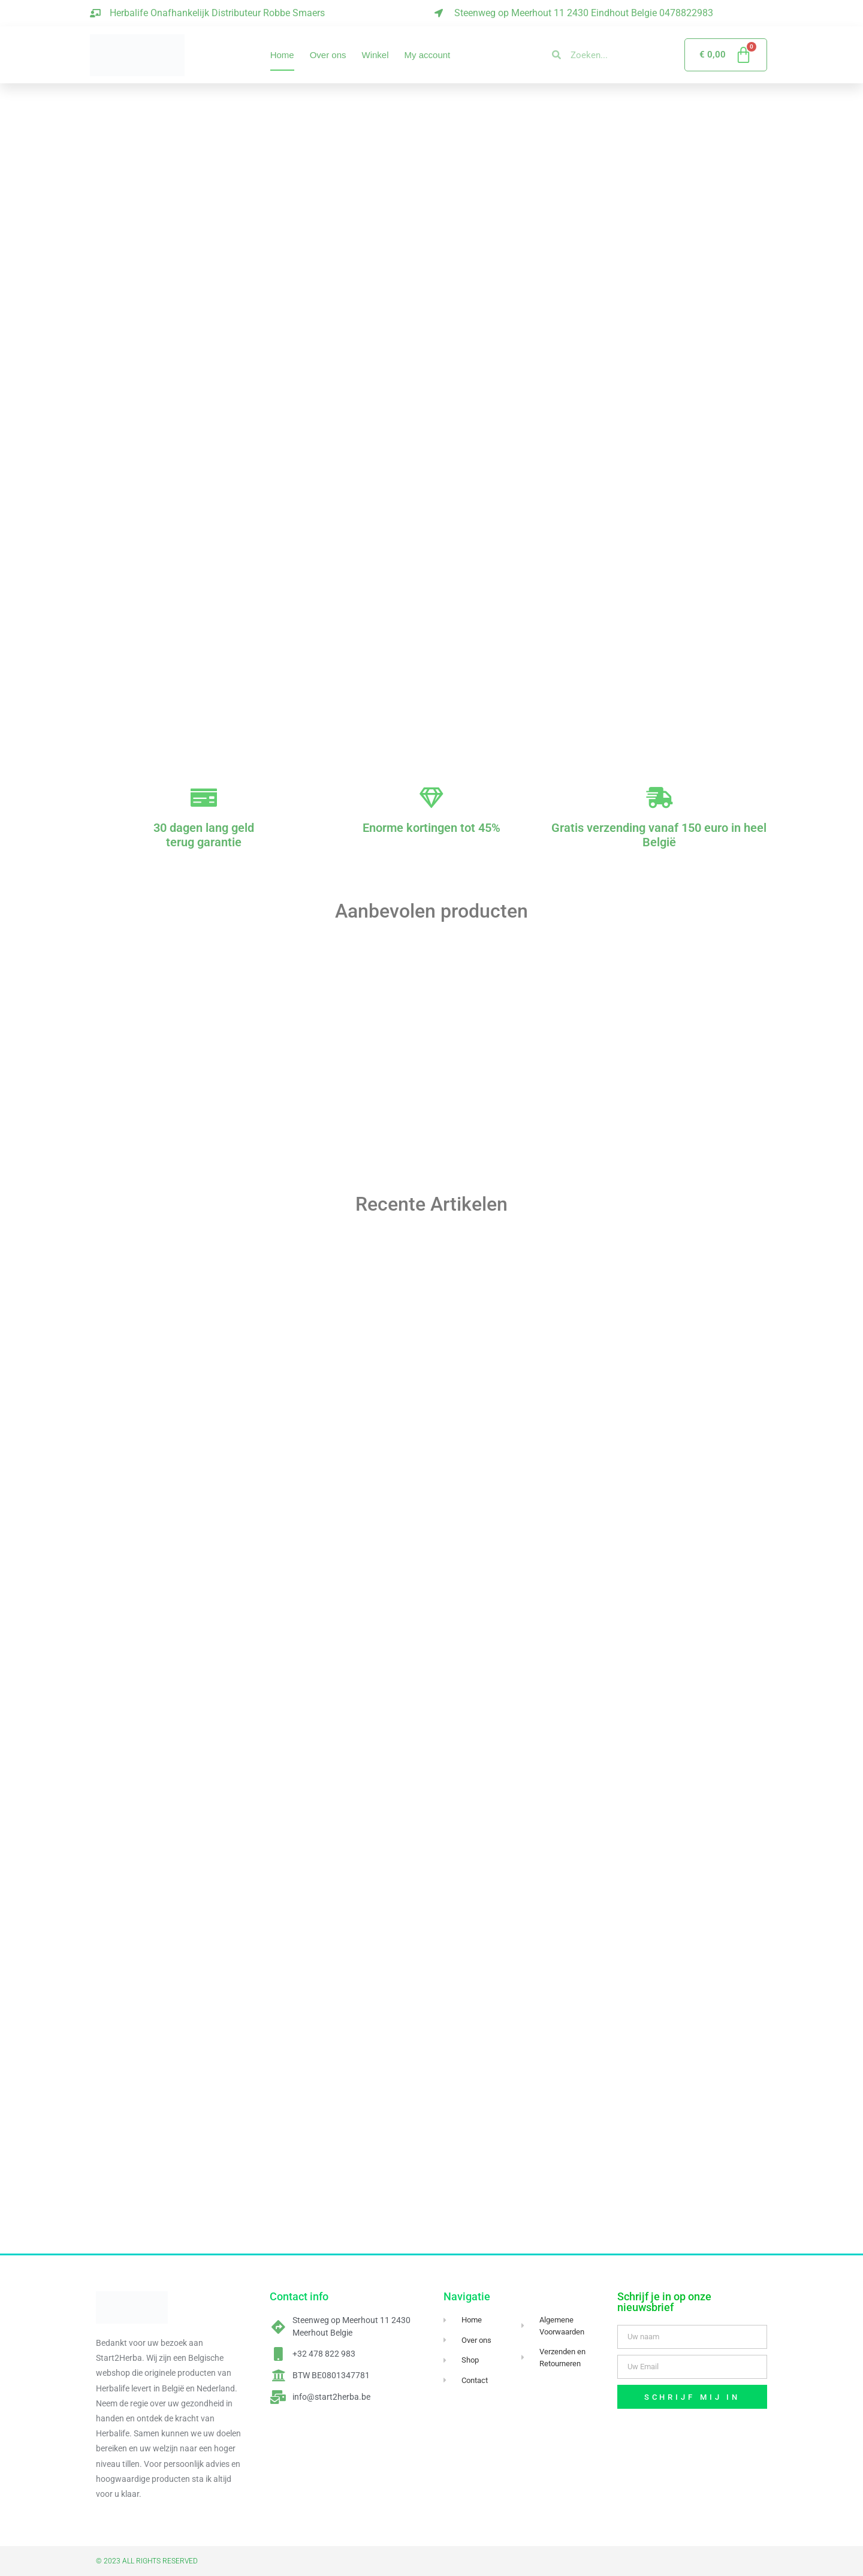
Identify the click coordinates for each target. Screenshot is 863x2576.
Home (282, 55)
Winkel (375, 55)
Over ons (328, 55)
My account (428, 55)
